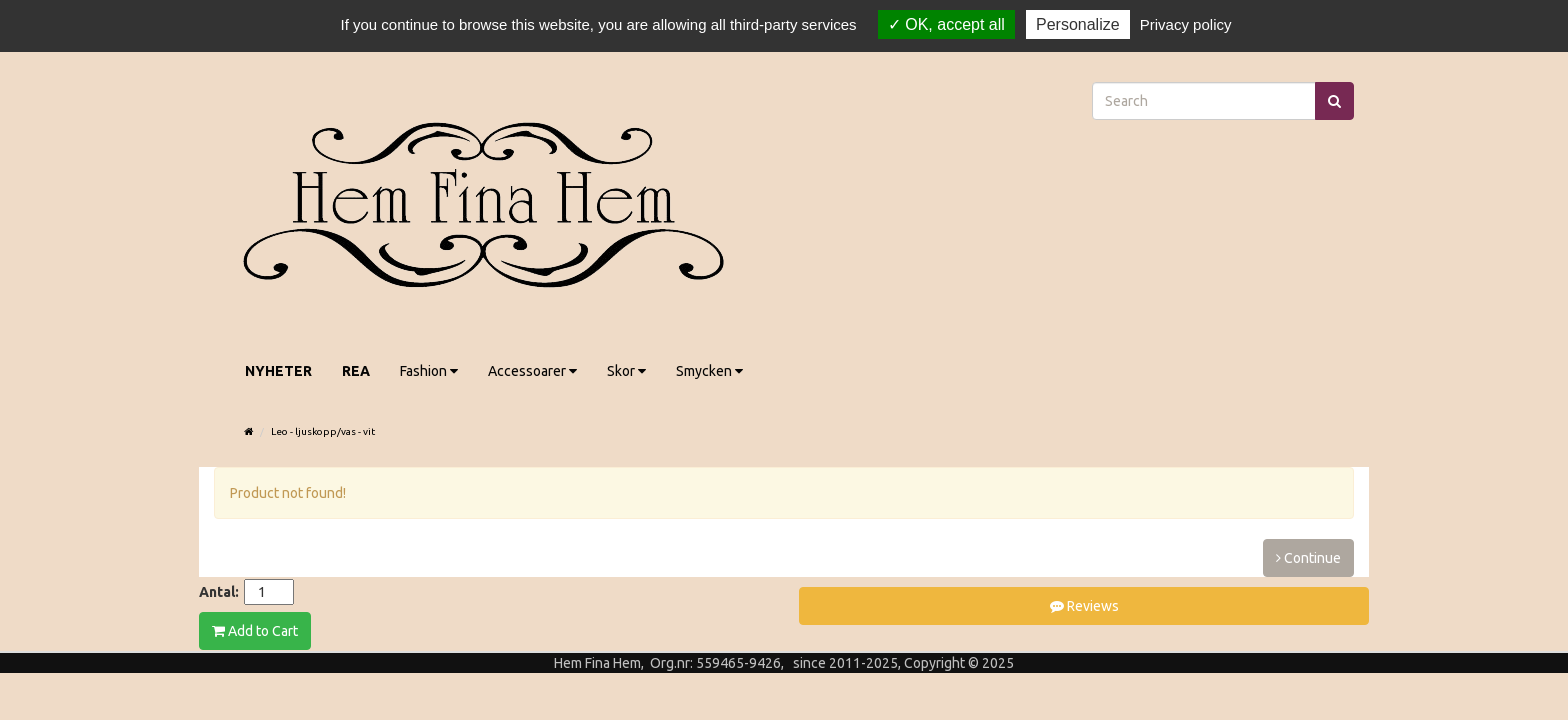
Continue (1308, 558)
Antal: (219, 592)
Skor (626, 371)
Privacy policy (1186, 24)
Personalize (1078, 24)
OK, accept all (946, 24)
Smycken (709, 371)
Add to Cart (255, 631)
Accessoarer (532, 371)
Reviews (1084, 606)
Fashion (429, 371)
